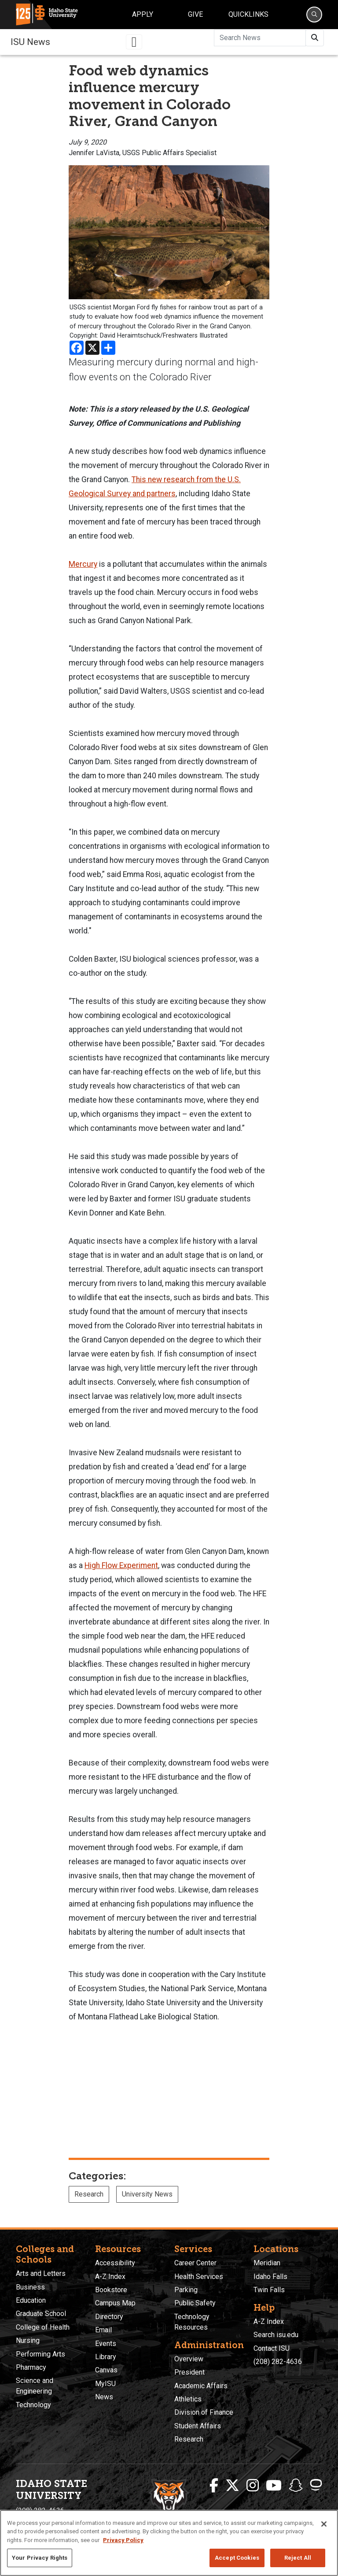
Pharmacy (31, 2367)
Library (105, 2357)
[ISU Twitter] (232, 2485)
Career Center (195, 2263)
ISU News (30, 42)
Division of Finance (203, 2412)
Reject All (297, 2557)
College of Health (43, 2327)
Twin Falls (269, 2290)
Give (195, 14)
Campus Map (115, 2303)
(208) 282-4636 (278, 2361)
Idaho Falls (270, 2276)
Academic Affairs (201, 2386)
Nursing (28, 2340)
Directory (109, 2316)
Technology (33, 2405)
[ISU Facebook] (213, 2485)
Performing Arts (40, 2354)
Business (30, 2287)
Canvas (106, 2370)
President (189, 2372)
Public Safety (195, 2303)
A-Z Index (110, 2276)
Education (31, 2300)
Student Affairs (197, 2426)
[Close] (324, 2524)
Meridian (267, 2263)
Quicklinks (248, 14)
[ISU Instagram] (252, 2485)
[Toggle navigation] (134, 41)
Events (105, 2343)
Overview (188, 2359)
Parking (186, 2290)
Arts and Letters (41, 2273)
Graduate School (41, 2313)
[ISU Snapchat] (296, 2485)
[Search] (314, 14)
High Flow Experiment (121, 1565)
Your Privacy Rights (39, 2557)
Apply (142, 14)
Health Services (198, 2276)
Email (103, 2330)
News (104, 2397)
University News (147, 2194)
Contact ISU (272, 2348)
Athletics (188, 2399)
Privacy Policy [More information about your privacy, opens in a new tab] (123, 2540)
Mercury (83, 564)
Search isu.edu (276, 2335)
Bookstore (111, 2290)
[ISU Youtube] (274, 2485)
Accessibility (115, 2263)
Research (88, 2194)
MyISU (105, 2383)
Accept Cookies (237, 2557)
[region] (169, 2543)
